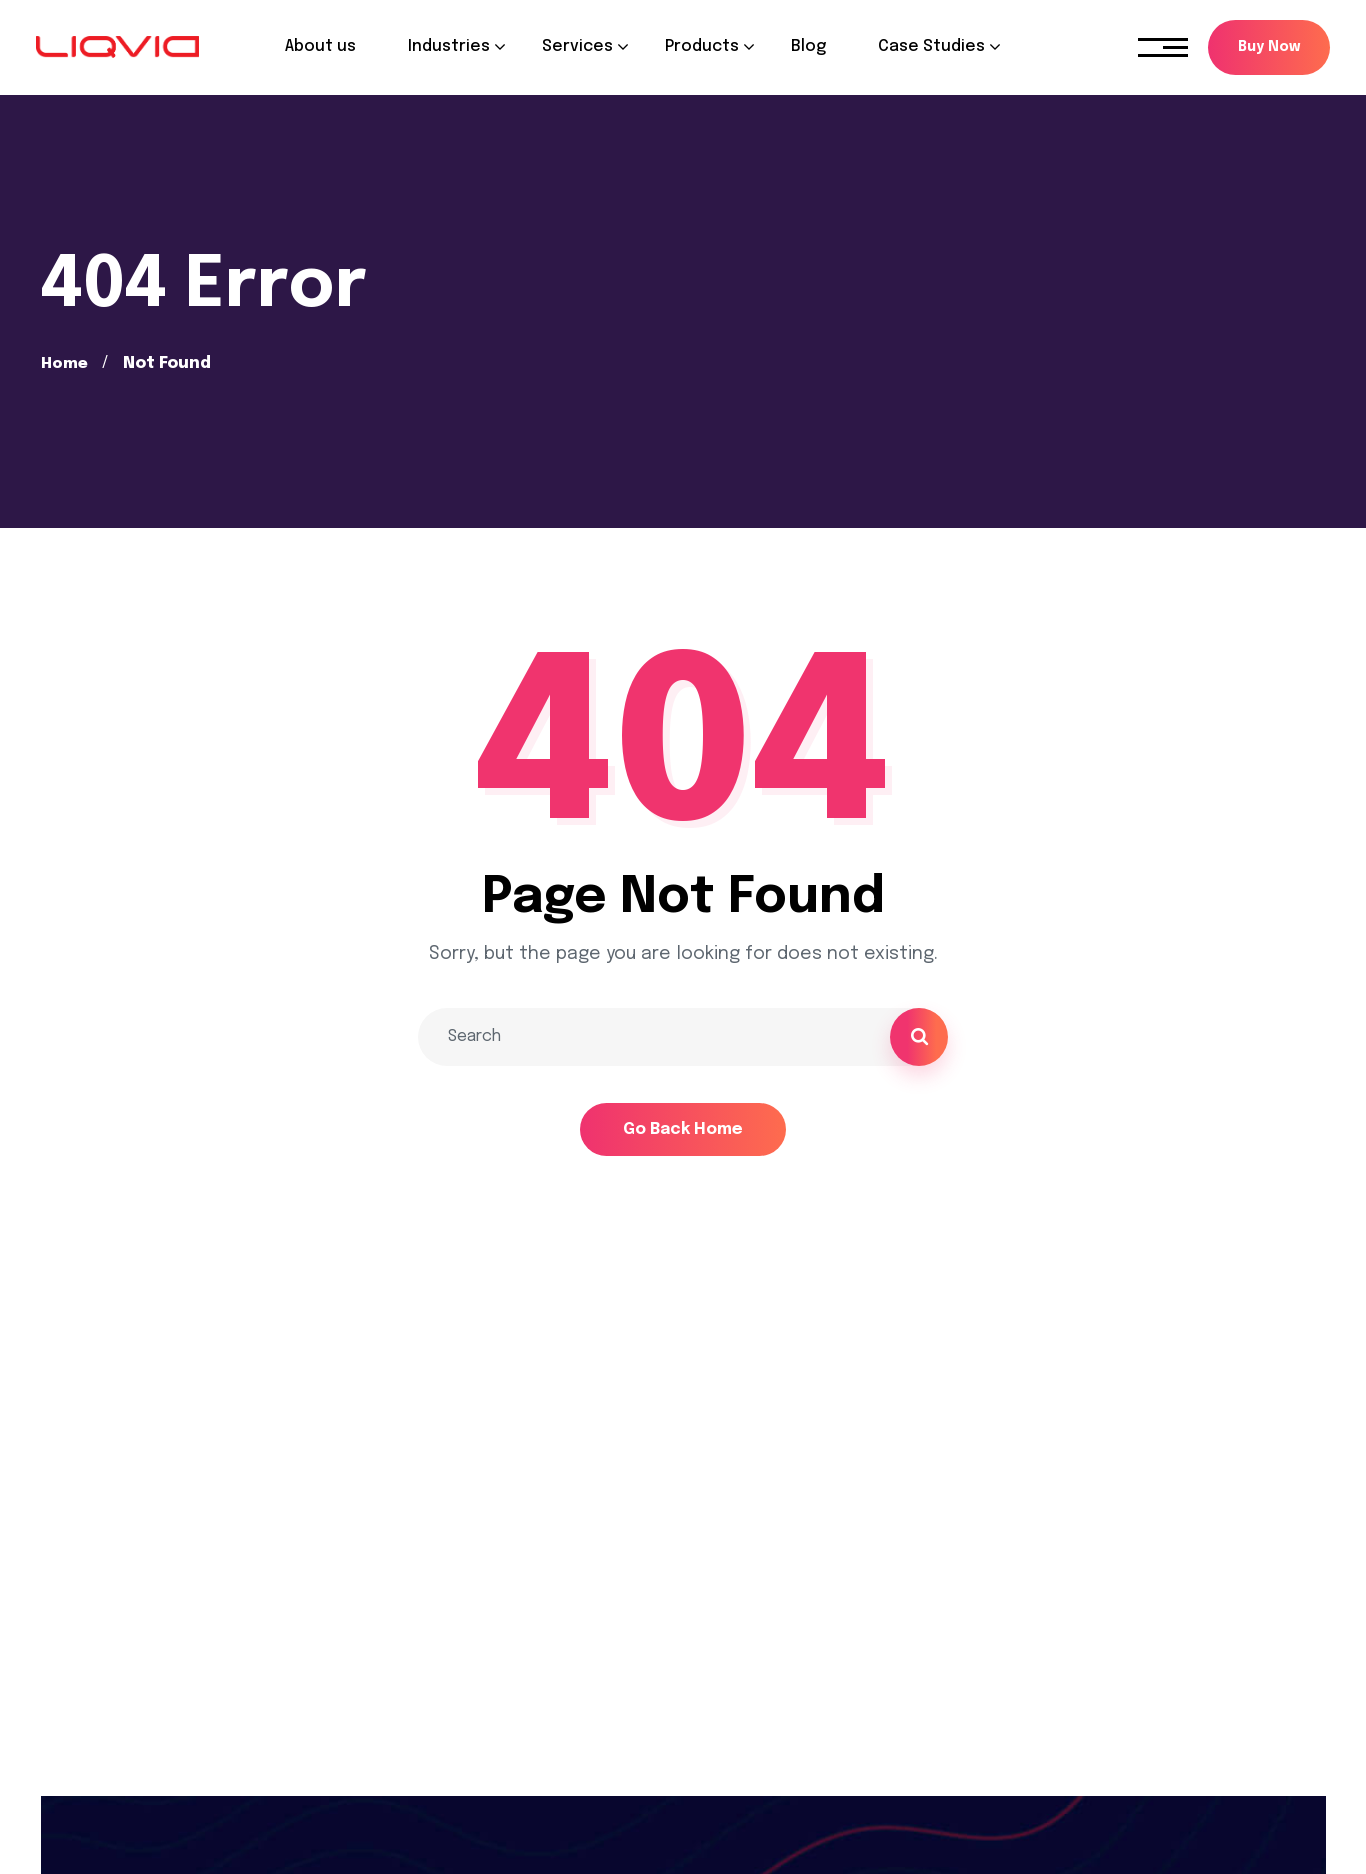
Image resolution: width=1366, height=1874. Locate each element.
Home (65, 363)
